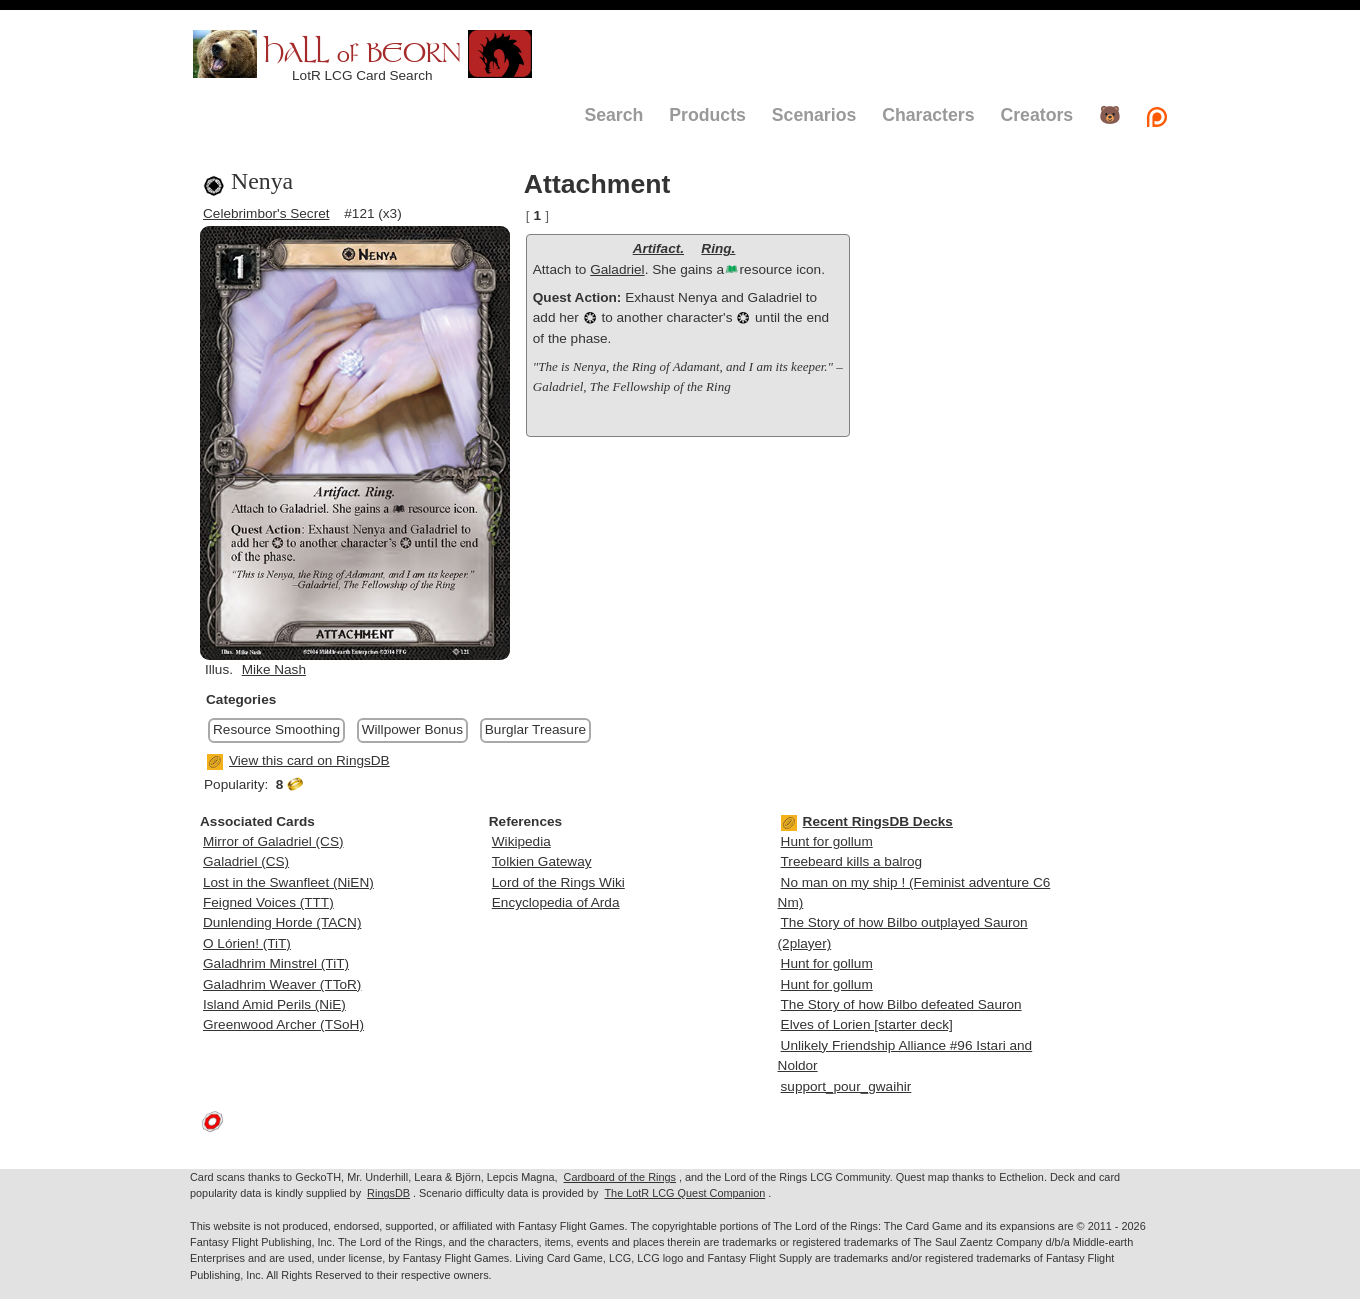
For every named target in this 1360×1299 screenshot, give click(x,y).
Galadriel (617, 269)
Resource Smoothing (276, 729)
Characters (928, 115)
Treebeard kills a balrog (852, 861)
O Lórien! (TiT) (247, 943)
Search (613, 115)
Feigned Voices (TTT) (268, 902)
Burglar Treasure (535, 729)
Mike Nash (274, 669)
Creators (1036, 115)
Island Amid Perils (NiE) (274, 1004)
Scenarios (814, 115)
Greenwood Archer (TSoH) (283, 1024)
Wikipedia (521, 841)
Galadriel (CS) (246, 861)
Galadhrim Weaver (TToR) (282, 984)
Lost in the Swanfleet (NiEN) (288, 882)
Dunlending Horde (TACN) (282, 922)
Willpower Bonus (412, 729)
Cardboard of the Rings (620, 1177)
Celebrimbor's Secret (266, 213)
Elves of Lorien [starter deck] (867, 1024)
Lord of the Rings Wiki (558, 882)
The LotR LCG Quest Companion (684, 1193)
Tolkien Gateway (542, 861)
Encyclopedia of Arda (556, 902)
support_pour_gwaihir (846, 1086)
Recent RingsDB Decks (867, 821)
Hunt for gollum (827, 841)
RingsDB (388, 1193)
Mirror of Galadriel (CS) (273, 841)
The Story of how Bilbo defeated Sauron (901, 1004)
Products (707, 115)
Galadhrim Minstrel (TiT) (276, 963)
